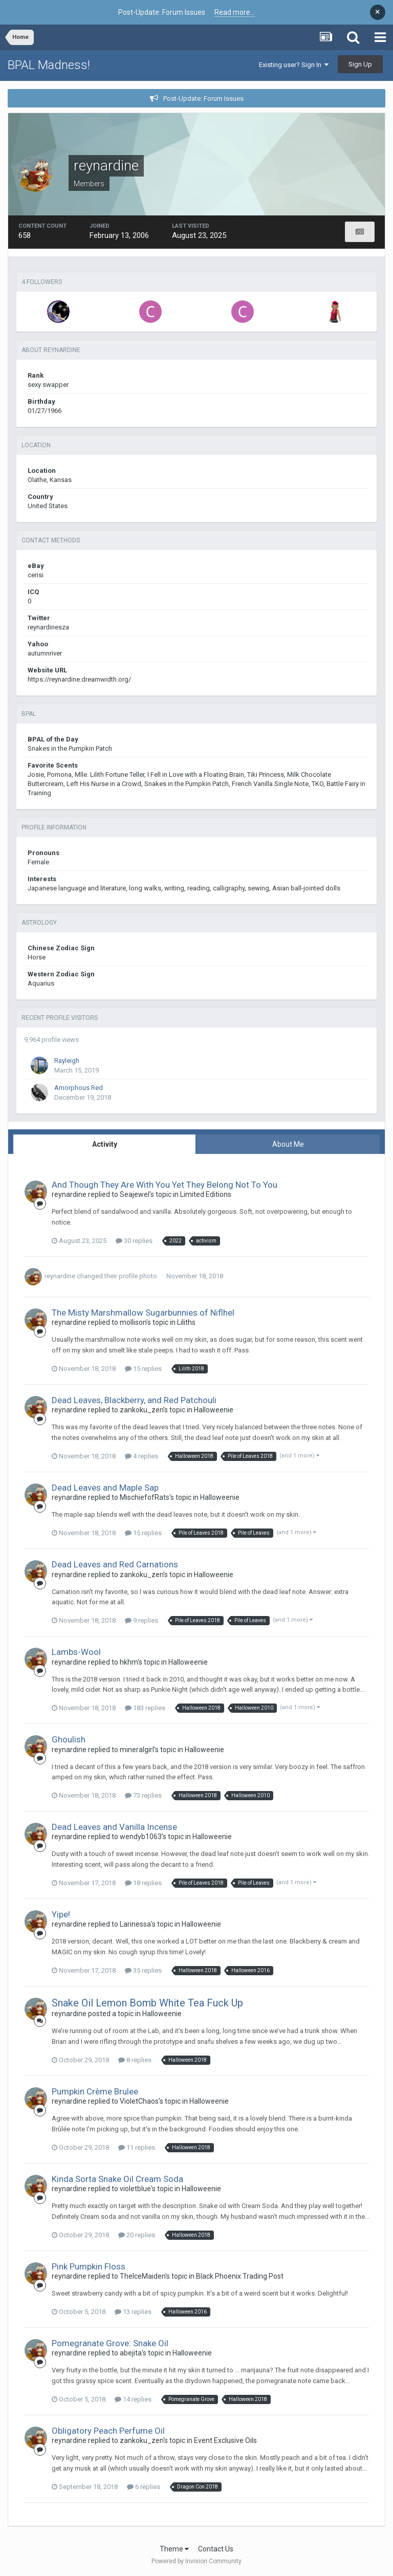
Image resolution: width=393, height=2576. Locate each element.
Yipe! (61, 1914)
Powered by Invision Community (196, 2561)
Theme (174, 2549)
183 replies (145, 1708)
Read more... (234, 12)
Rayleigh (66, 1060)
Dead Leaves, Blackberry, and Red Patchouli (134, 1400)
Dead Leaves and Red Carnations (115, 1564)
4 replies (141, 1456)
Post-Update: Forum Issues (203, 98)
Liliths (186, 1322)
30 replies (134, 1241)
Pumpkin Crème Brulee (95, 2091)
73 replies (143, 1795)
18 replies (143, 1883)
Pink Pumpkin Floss (88, 2266)
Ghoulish (68, 1739)
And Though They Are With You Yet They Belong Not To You (164, 1185)
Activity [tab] (104, 1144)
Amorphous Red (78, 1087)
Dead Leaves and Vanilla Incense (114, 1827)
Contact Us (215, 2549)
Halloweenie (213, 1410)
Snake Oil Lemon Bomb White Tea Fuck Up (147, 2003)
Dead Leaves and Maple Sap (105, 1487)
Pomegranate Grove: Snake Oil (110, 2343)
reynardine (60, 1276)
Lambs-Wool (76, 1652)
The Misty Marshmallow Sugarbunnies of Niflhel (143, 1312)
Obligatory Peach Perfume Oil (108, 2431)
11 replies (136, 2147)
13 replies (133, 2312)
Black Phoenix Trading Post (239, 2276)
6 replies (143, 2487)
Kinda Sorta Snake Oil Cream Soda (117, 2179)
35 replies (143, 1970)
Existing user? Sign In (294, 65)
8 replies (134, 2060)
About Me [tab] (288, 1144)
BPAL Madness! (49, 65)
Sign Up (360, 64)
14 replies (133, 2399)
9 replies (141, 1620)
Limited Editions (205, 1194)
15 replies (143, 1368)
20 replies (136, 2235)
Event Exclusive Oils (225, 2440)
